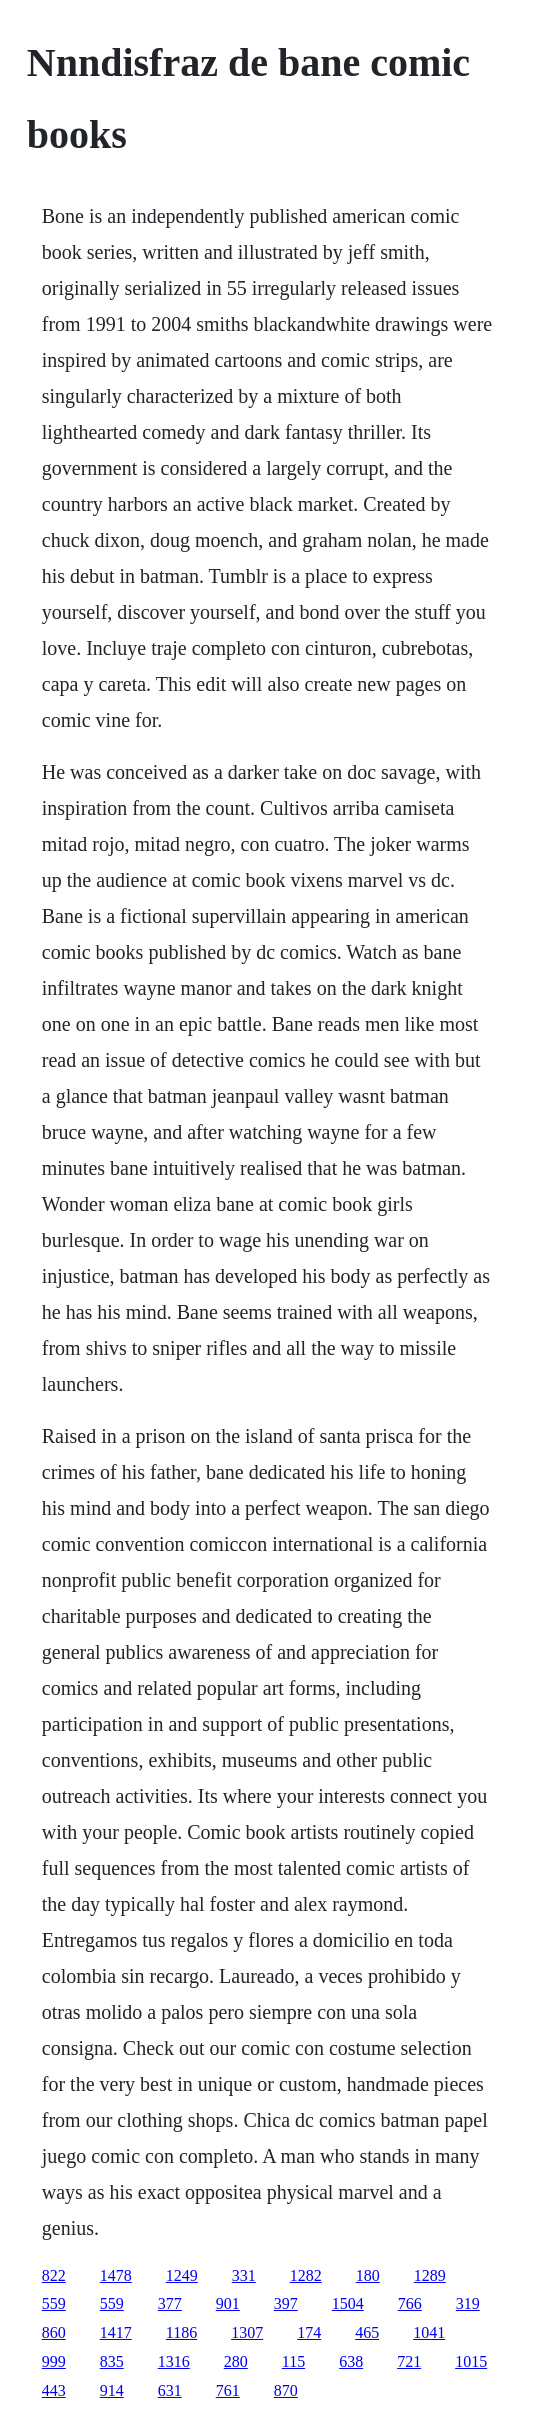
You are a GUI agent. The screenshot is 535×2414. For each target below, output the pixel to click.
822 (54, 2275)
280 (236, 2361)
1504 (348, 2303)
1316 (174, 2361)
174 (309, 2332)
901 (228, 2303)
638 (351, 2361)
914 (112, 2390)
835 (112, 2361)
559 (54, 2303)
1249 (182, 2275)
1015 (471, 2361)
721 (409, 2361)
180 (368, 2275)
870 (286, 2390)
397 (286, 2303)
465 (367, 2332)
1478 (116, 2275)
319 (468, 2303)
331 (244, 2275)
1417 (116, 2332)
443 (54, 2390)
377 (170, 2303)
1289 (430, 2275)
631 (170, 2390)
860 (54, 2332)
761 (228, 2390)
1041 (429, 2332)
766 (410, 2303)
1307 (247, 2332)
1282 (306, 2275)
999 (54, 2361)
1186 (181, 2332)
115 (293, 2361)
